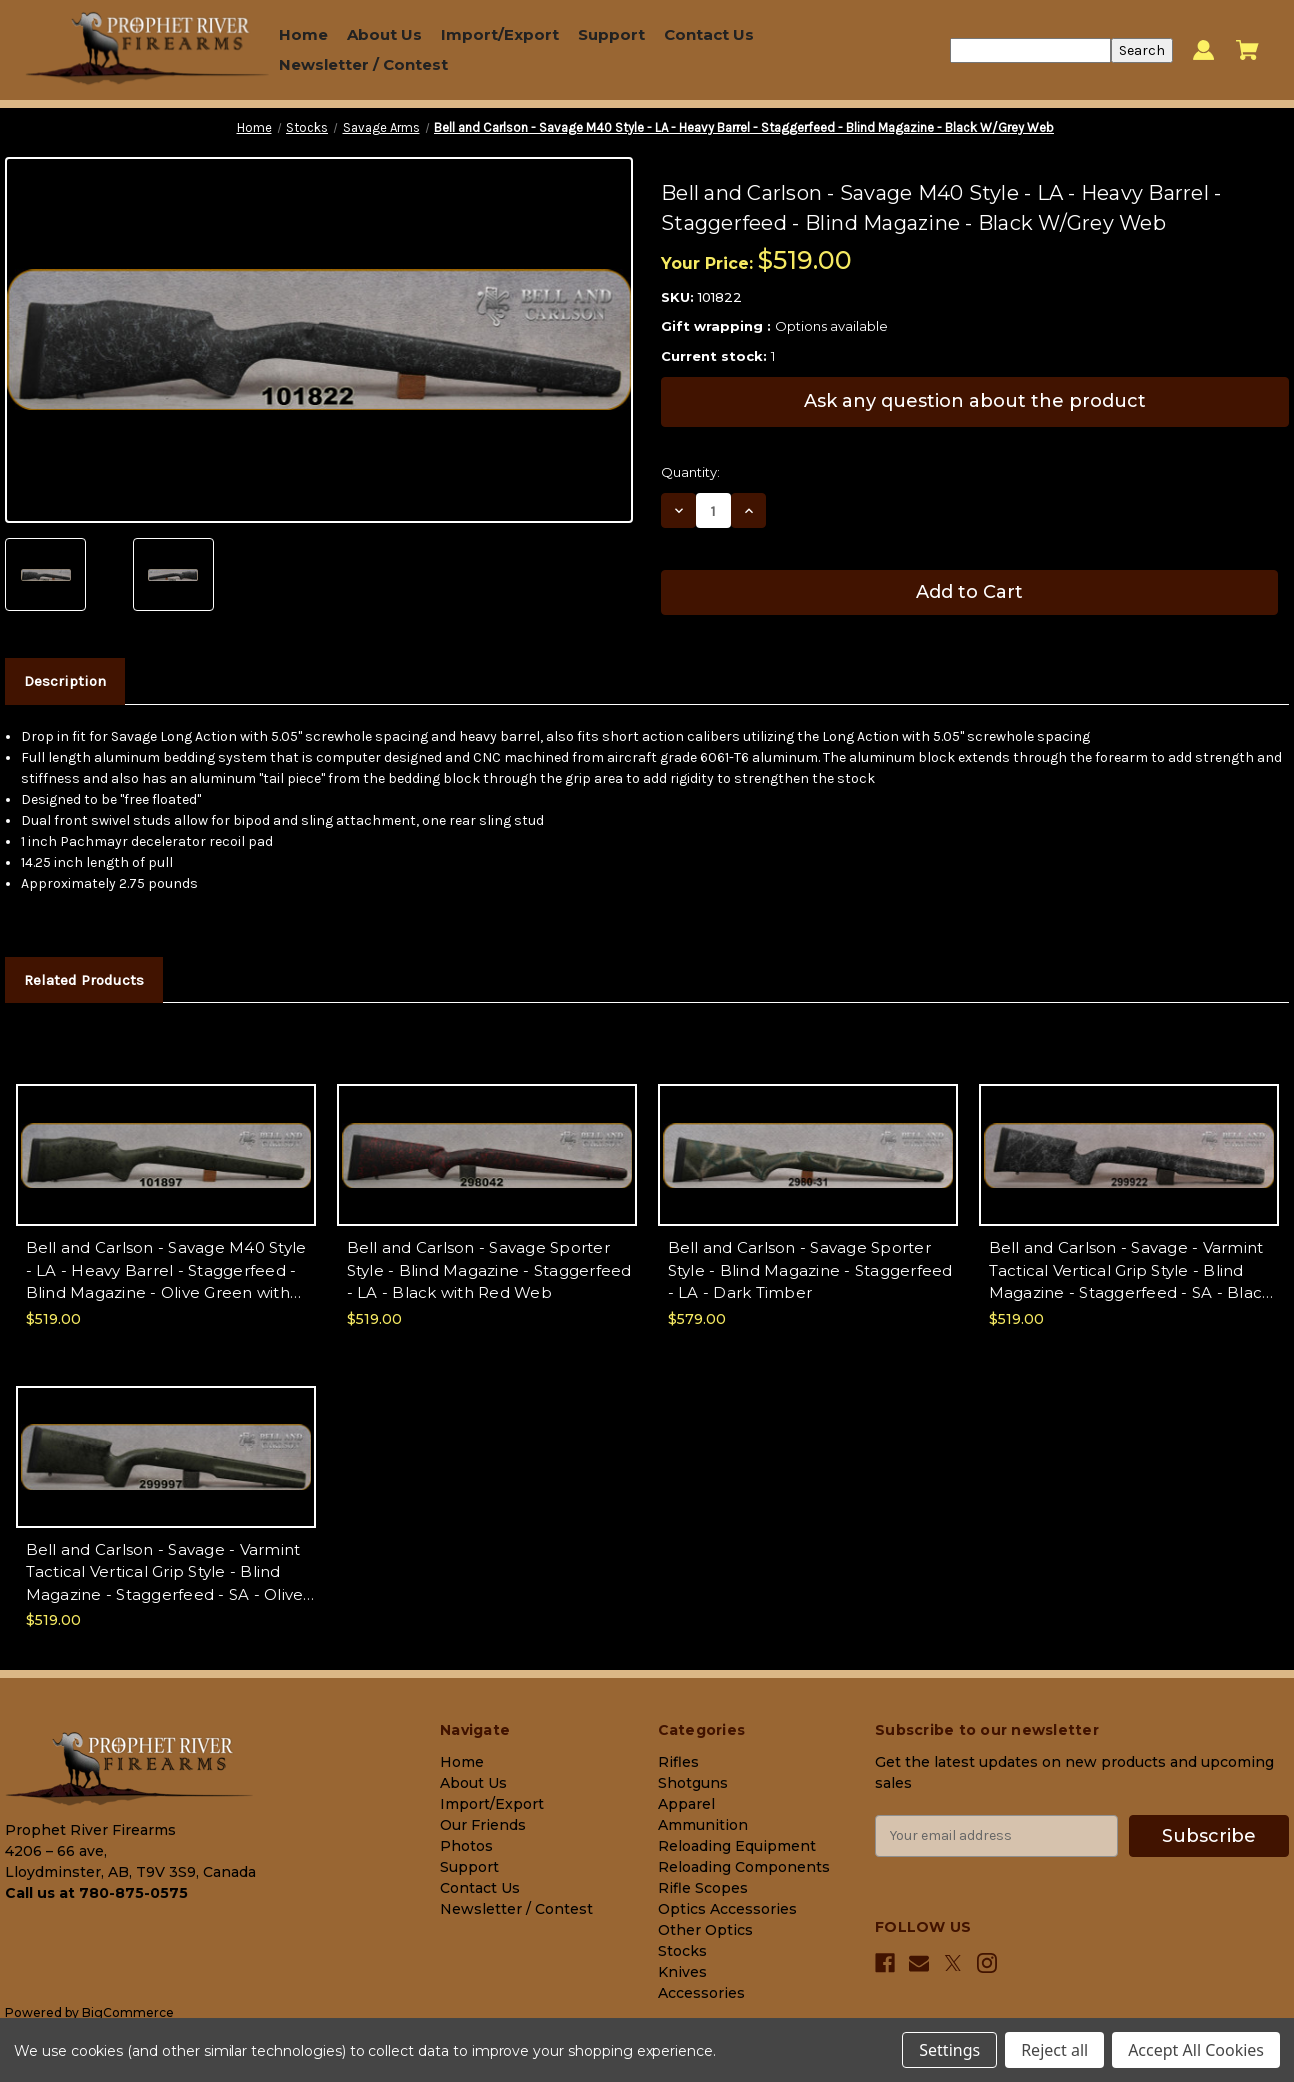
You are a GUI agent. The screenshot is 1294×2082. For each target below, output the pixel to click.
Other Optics (705, 1930)
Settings (949, 2050)
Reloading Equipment (737, 1846)
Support (611, 34)
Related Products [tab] (84, 980)
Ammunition (703, 1825)
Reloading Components (744, 1867)
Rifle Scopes (703, 1888)
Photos (466, 1846)
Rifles (678, 1762)
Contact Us (709, 34)
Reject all (1054, 2050)
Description (65, 681)
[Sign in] (1203, 50)
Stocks (682, 1951)
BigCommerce (128, 2012)
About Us (384, 34)
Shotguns (693, 1783)
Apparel (686, 1804)
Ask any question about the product (975, 401)
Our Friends (483, 1825)
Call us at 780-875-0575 (96, 1893)
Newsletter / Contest (363, 64)
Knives (682, 1972)
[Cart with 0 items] (1247, 50)
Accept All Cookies (1196, 2050)
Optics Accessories (727, 1909)
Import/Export (500, 34)
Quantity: (690, 472)
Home (303, 34)
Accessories (701, 1993)
